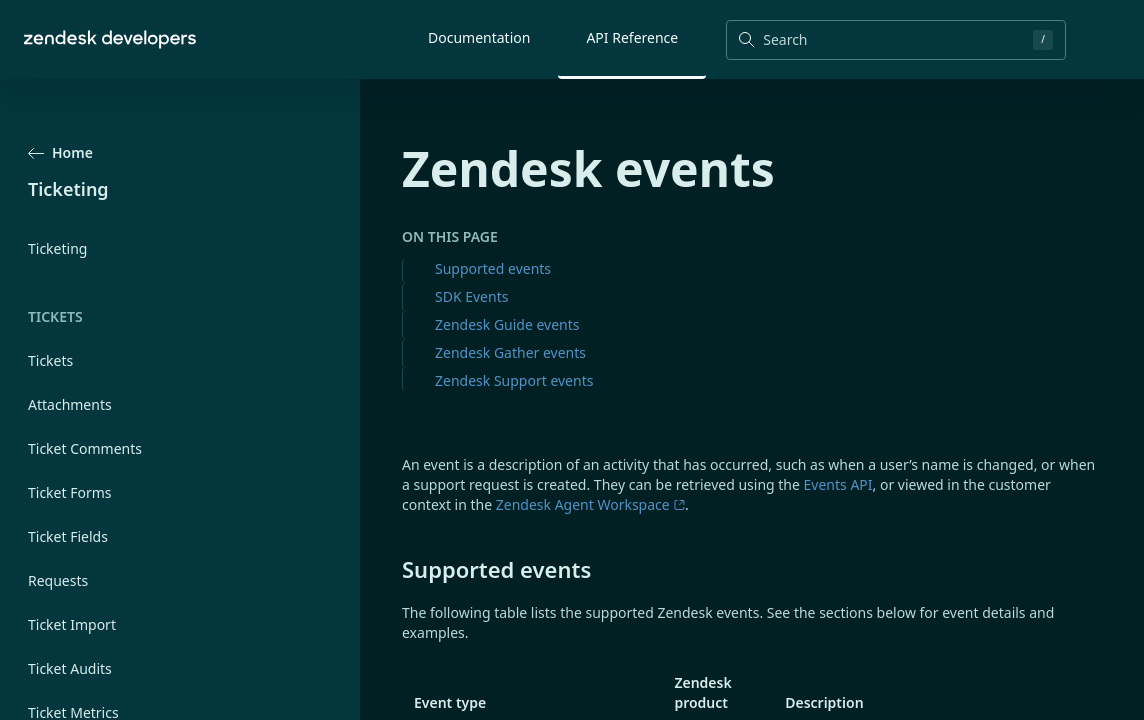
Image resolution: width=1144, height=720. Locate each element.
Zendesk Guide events (507, 324)
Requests (58, 580)
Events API (838, 484)
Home (60, 152)
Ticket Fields (68, 536)
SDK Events (471, 296)
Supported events (493, 268)
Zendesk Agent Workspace (590, 504)
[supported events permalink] (392, 569)
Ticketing (57, 248)
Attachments (70, 404)
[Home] (110, 39)
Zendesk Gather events (510, 352)
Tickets (50, 360)
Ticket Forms (70, 492)
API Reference (632, 37)
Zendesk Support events (514, 380)
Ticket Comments (85, 448)
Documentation (479, 37)
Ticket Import (72, 624)
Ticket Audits (70, 668)
